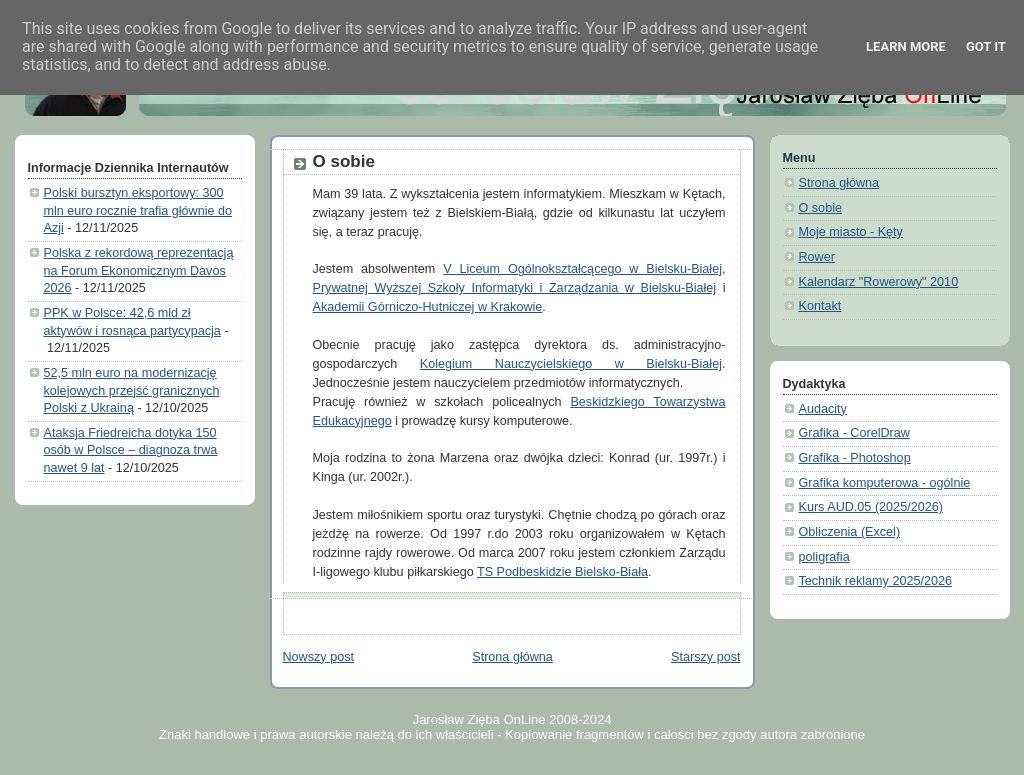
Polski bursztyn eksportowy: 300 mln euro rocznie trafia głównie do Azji (138, 210)
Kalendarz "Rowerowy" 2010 (879, 282)
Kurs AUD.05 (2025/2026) (871, 507)
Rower (817, 257)
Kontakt (820, 306)
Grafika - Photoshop (855, 458)
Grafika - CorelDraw (854, 433)
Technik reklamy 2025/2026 (876, 581)
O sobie (344, 161)
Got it (986, 46)
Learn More (906, 46)
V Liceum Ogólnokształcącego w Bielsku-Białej (582, 269)
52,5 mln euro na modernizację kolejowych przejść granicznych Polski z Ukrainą (132, 390)
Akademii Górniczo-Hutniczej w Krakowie (428, 307)
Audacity (823, 409)
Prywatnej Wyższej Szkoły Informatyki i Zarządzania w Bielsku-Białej (515, 288)
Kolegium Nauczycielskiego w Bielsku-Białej (571, 364)
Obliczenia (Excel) (850, 532)
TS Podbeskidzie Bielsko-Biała (562, 572)
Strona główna (512, 657)
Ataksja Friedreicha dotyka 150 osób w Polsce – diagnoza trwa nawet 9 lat (131, 450)
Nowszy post (318, 657)
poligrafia (824, 557)
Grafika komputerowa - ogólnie (885, 483)
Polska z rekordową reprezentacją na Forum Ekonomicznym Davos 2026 (139, 270)
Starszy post (705, 657)
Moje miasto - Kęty (851, 232)
